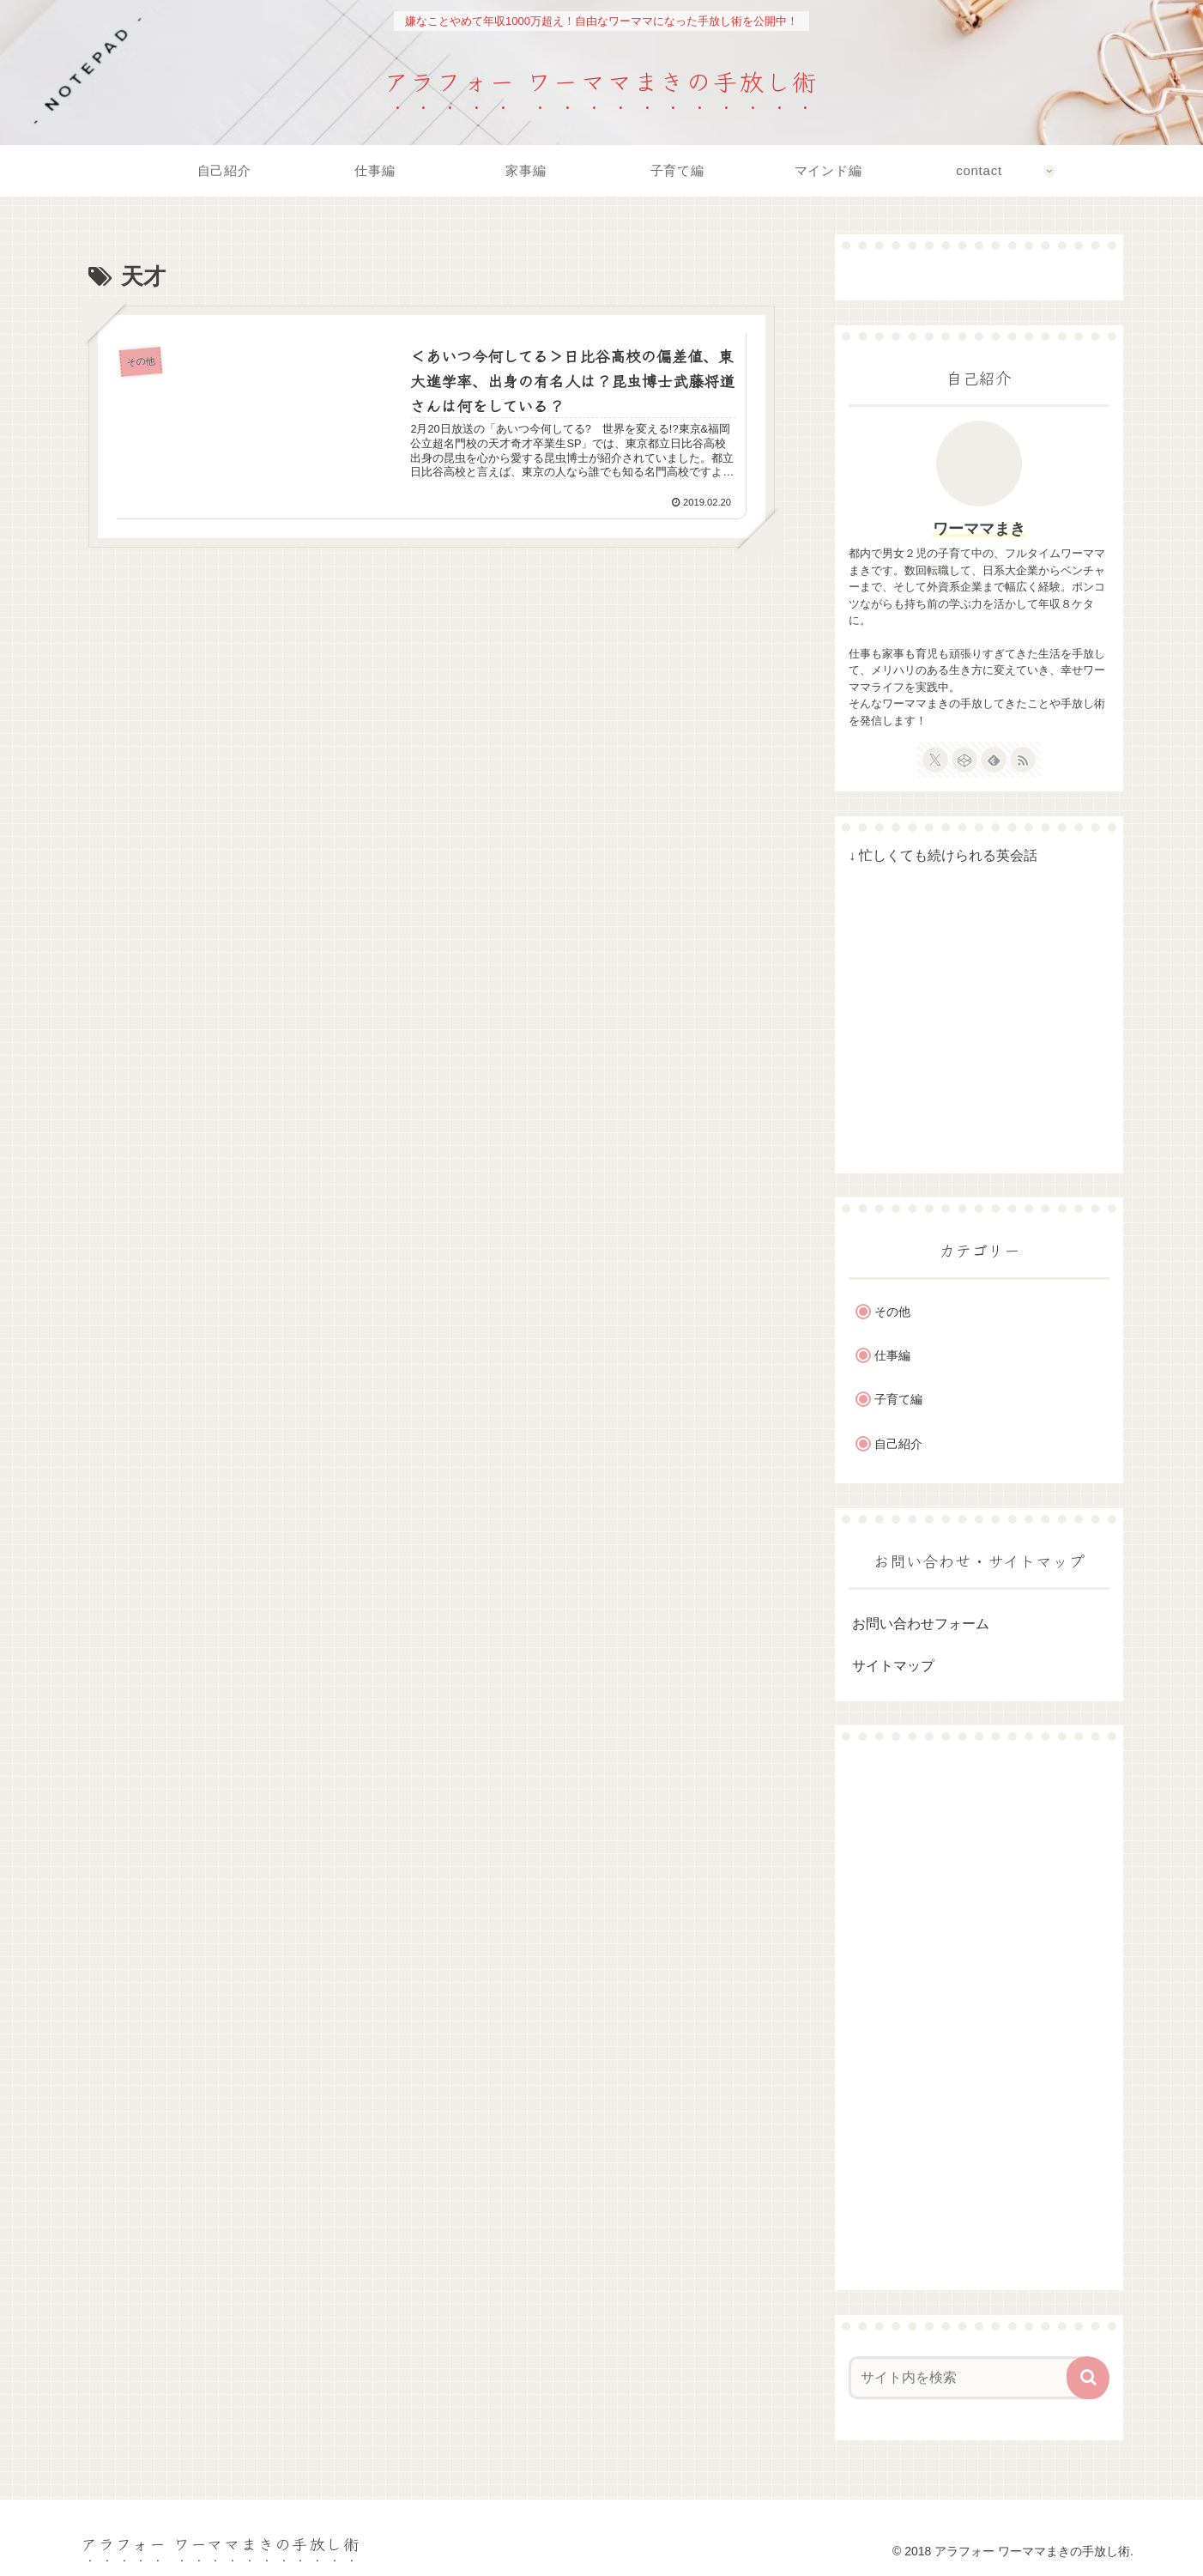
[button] (1088, 2377)
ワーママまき (979, 528)
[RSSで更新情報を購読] (1023, 760)
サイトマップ (893, 1665)
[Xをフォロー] (935, 760)
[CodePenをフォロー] (964, 760)
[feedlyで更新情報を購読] (993, 760)
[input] (969, 2377)
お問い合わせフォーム (920, 1623)
